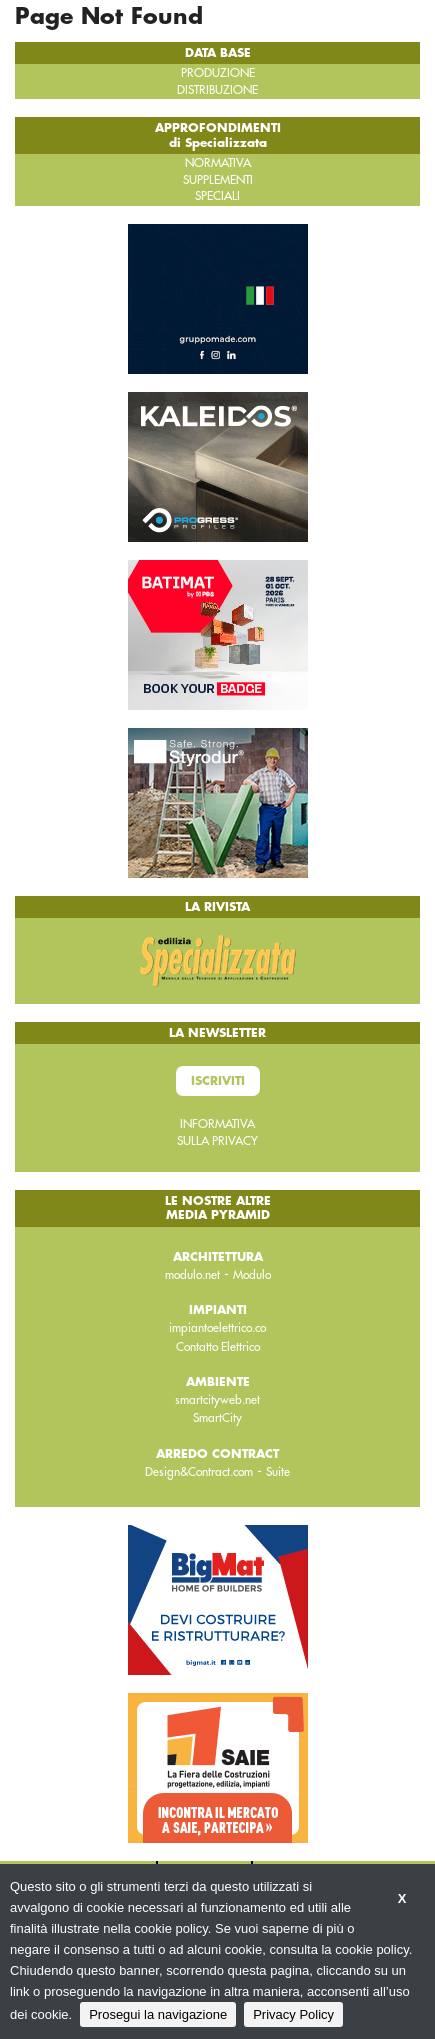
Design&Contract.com (199, 1472)
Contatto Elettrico (218, 1347)
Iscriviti (218, 1081)
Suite (278, 1472)
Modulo (252, 1275)
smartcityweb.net (217, 1400)
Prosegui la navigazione (158, 2014)
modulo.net (192, 1275)
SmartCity (217, 1418)
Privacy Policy (293, 2014)
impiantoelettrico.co (217, 1328)
